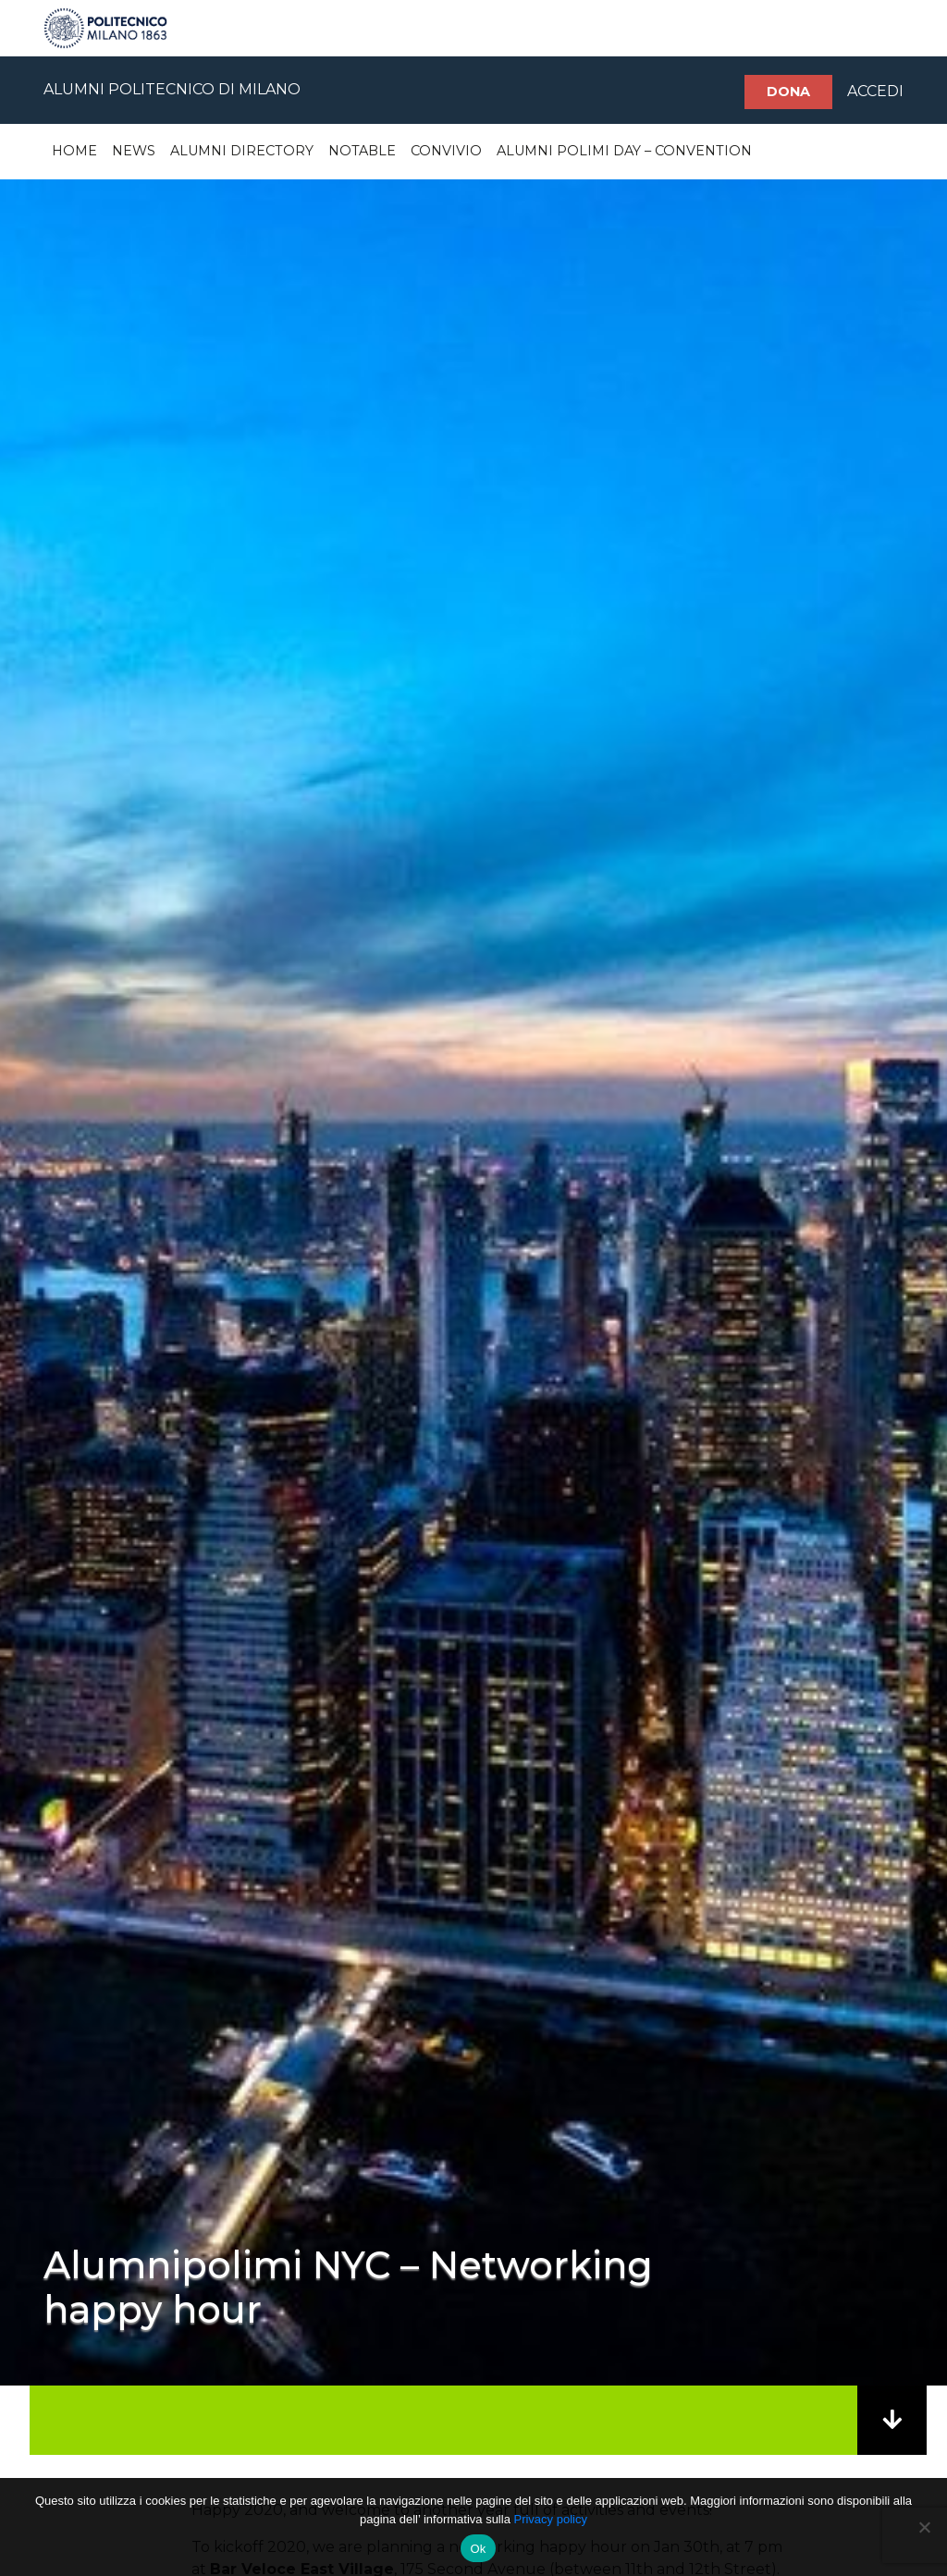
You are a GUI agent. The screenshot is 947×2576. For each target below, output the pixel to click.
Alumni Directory (242, 150)
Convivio (446, 150)
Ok (478, 2549)
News (133, 150)
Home (74, 150)
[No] (924, 2527)
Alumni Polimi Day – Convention (624, 150)
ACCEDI (875, 91)
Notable (362, 150)
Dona (788, 91)
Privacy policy (549, 2519)
